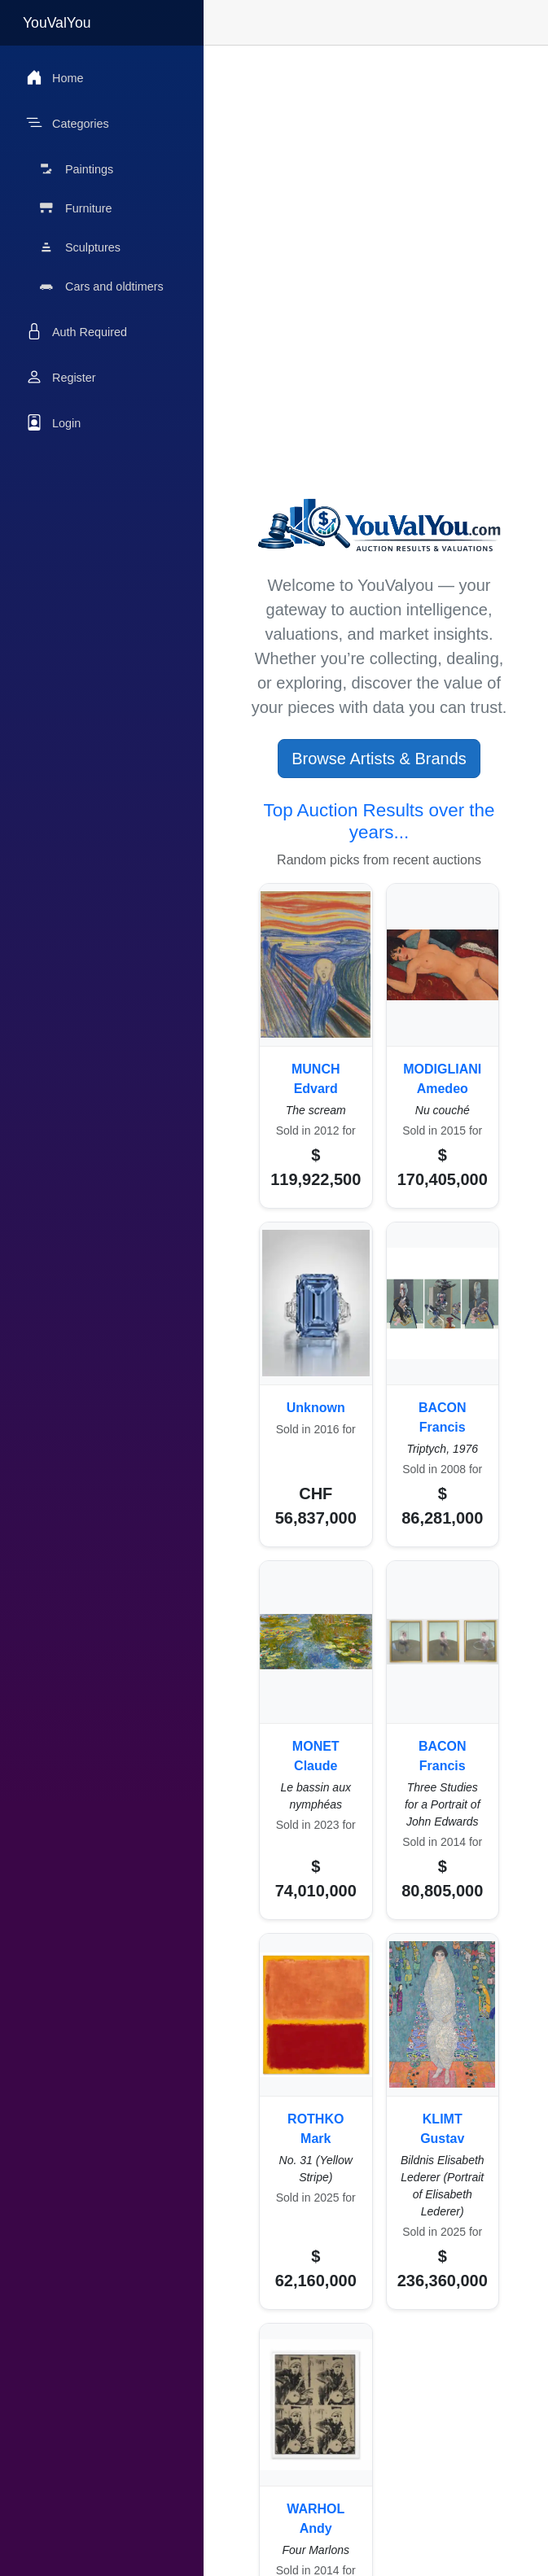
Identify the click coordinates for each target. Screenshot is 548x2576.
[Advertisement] (379, 174)
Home (54, 77)
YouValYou (57, 23)
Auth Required (76, 331)
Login (53, 422)
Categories (67, 123)
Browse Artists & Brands (379, 759)
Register (61, 377)
